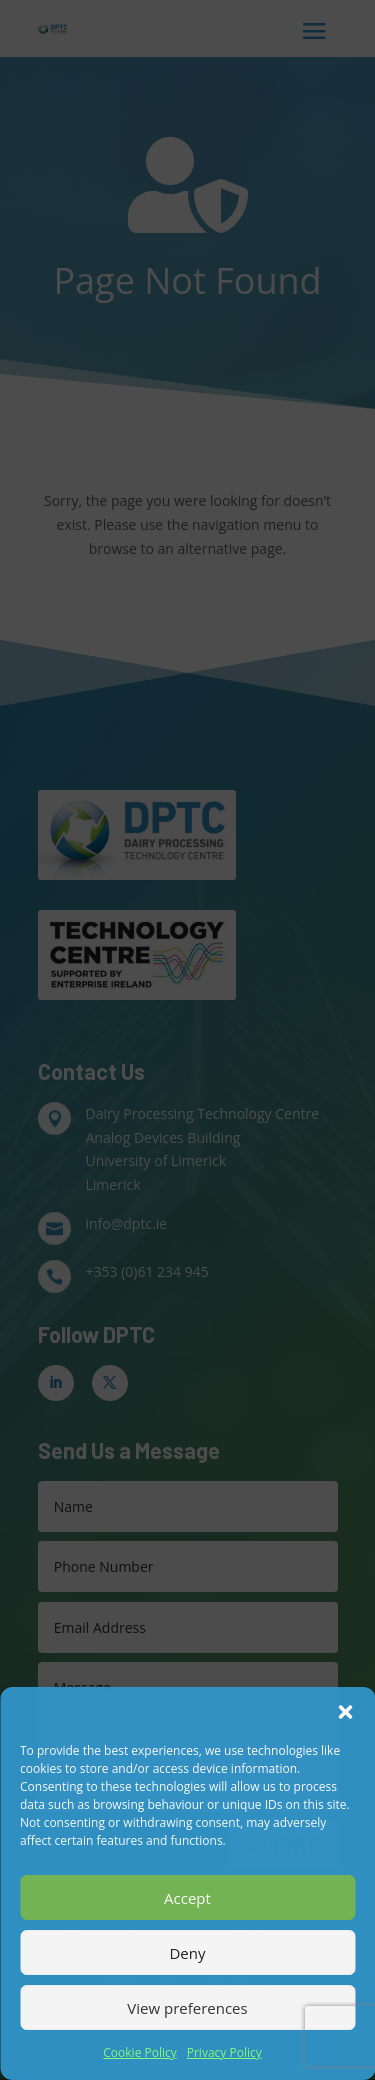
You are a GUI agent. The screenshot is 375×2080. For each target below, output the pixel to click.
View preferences (187, 2008)
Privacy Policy (224, 2052)
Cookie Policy (139, 2052)
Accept (187, 1898)
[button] (345, 1712)
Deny (187, 1953)
